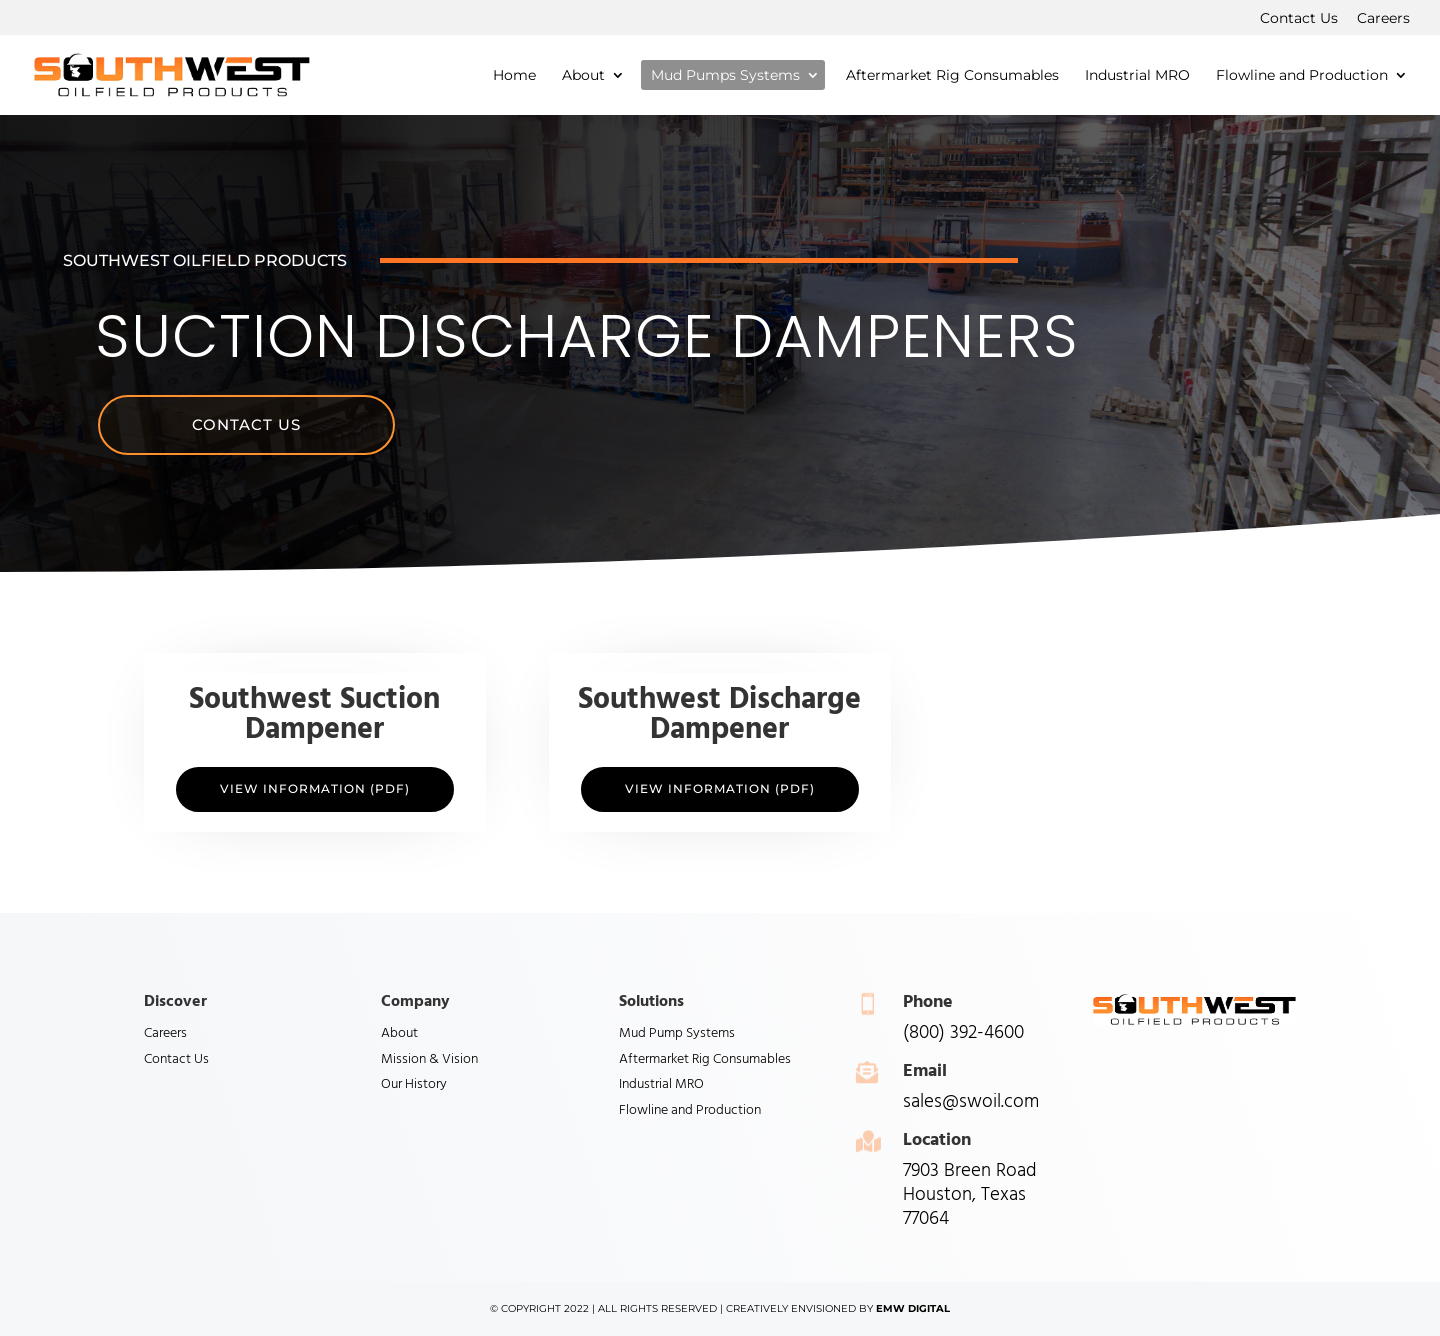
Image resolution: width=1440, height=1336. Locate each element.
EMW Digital (913, 1308)
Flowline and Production (690, 1110)
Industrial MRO (661, 1084)
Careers (1383, 19)
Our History (414, 1084)
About (399, 1033)
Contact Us (1299, 19)
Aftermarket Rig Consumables (705, 1059)
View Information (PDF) (315, 788)
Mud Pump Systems (677, 1033)
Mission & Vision (429, 1059)
